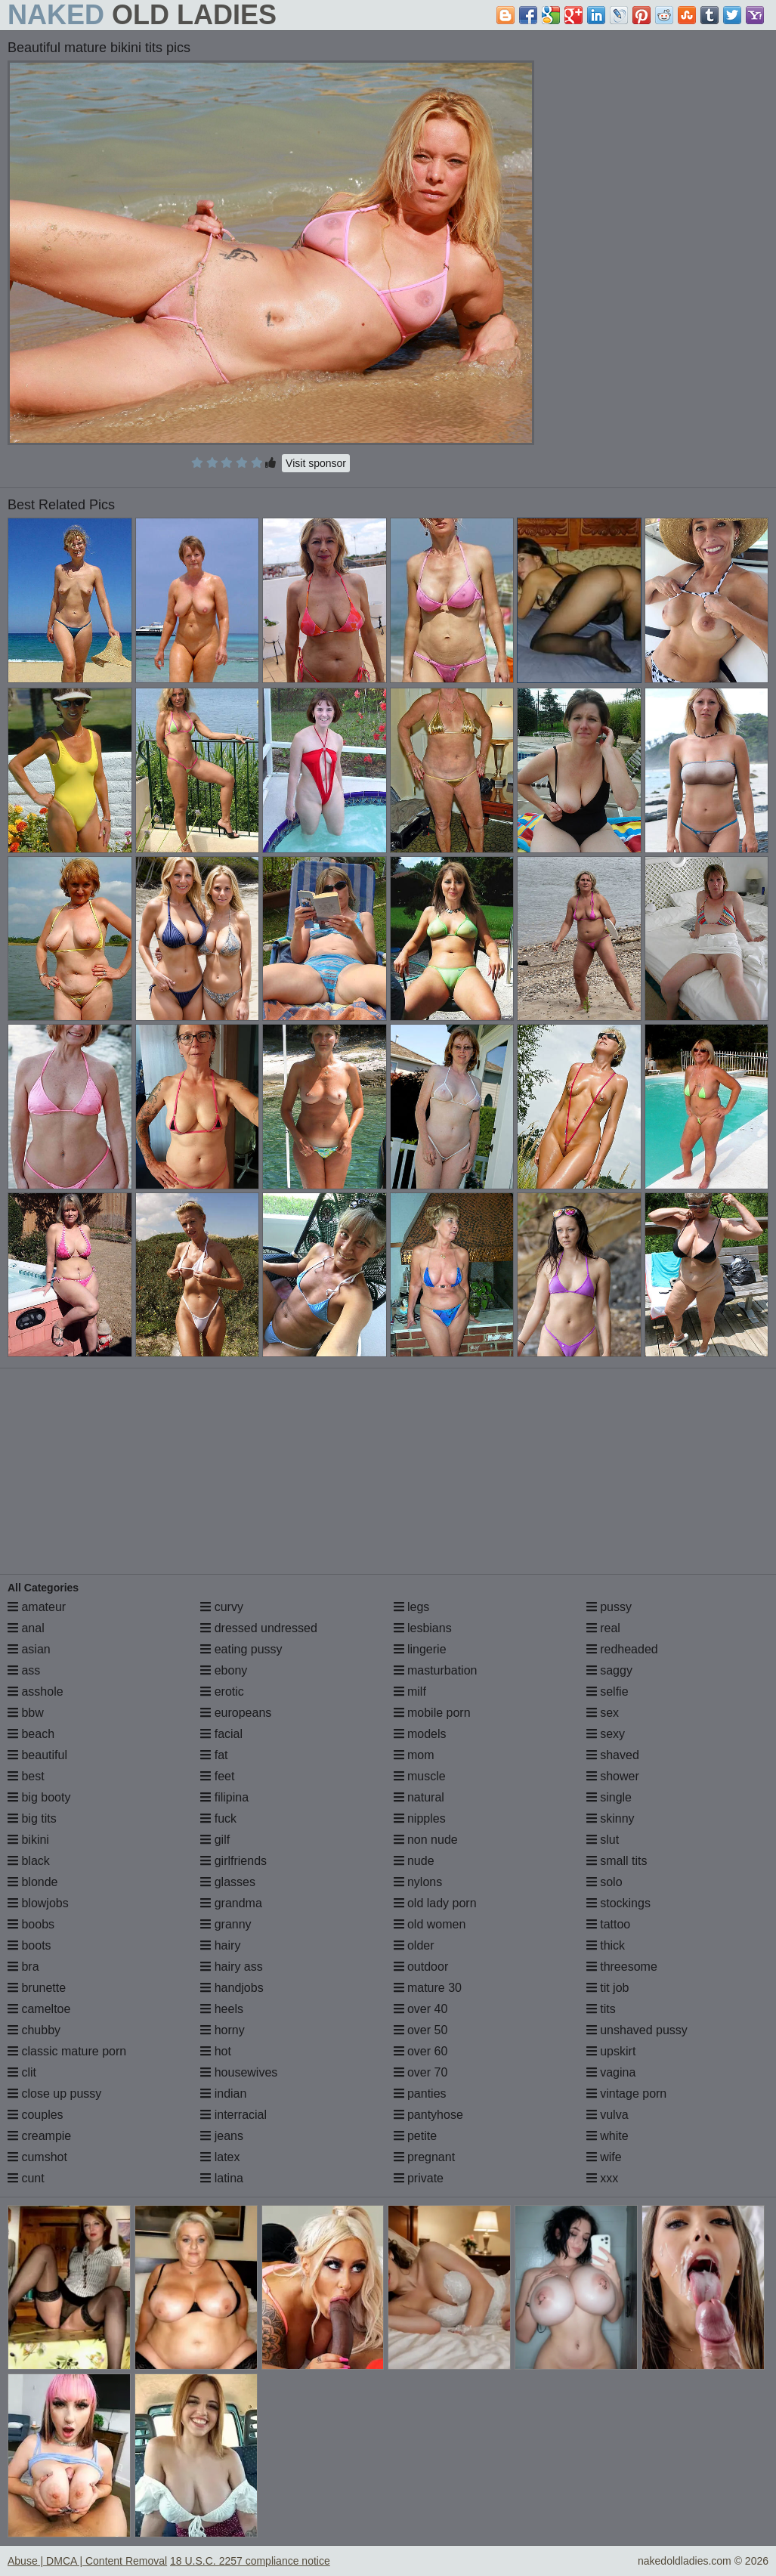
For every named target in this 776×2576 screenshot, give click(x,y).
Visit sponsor (316, 463)
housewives (238, 2072)
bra (23, 1966)
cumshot (37, 2157)
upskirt (611, 2051)
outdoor (421, 1966)
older (414, 1945)
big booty (39, 1797)
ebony (223, 1670)
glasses (227, 1882)
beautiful (37, 1755)
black (29, 1860)
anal (26, 1628)
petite (415, 2135)
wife (604, 2157)
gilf (215, 1839)
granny (225, 1924)
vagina (611, 2072)
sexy (605, 1733)
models (420, 1733)
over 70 (421, 2072)
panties (420, 2093)
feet (217, 1776)
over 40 (421, 2008)
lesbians (423, 1628)
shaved (612, 1755)
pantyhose (428, 2114)
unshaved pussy (637, 2030)
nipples (420, 1818)
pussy (609, 1606)
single (609, 1797)
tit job (607, 1987)
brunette (37, 1987)
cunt (26, 2178)
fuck (218, 1818)
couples (35, 2114)
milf (410, 1691)
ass (24, 1670)
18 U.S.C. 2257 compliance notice (250, 2561)
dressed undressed (258, 1628)
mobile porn (432, 1712)
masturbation (436, 1670)
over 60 (421, 2051)
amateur (37, 1606)
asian (29, 1649)
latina (221, 2178)
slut (602, 1839)
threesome (621, 1966)
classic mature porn (67, 2051)
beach (31, 1733)
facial (221, 1733)
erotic (222, 1691)
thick (605, 1945)
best (26, 1776)
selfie (607, 1691)
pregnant (425, 2157)
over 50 (421, 2030)
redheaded (622, 1649)
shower (612, 1776)
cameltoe (39, 2008)
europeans (235, 1712)
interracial (233, 2114)
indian (223, 2093)
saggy (609, 1670)
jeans (221, 2135)
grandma (231, 1903)
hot (215, 2051)
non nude (426, 1839)
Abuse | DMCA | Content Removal (87, 2561)
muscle (420, 1776)
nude (414, 1860)
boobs (31, 1924)
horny (222, 2030)
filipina (224, 1797)
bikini (28, 1839)
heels (221, 2008)
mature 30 (428, 1987)
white (607, 2135)
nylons (418, 1882)
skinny (610, 1818)
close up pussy (54, 2093)
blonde (33, 1882)
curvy (221, 1606)
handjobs (231, 1987)
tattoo (608, 1924)
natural (419, 1797)
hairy (220, 1945)
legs (412, 1606)
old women (430, 1924)
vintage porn (626, 2093)
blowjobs (38, 1903)
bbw (26, 1712)
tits (601, 2008)
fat (213, 1755)
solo (604, 1882)
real (603, 1628)
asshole (35, 1691)
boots (29, 1945)
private (419, 2178)
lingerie (420, 1649)
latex (220, 2157)
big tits (32, 1818)
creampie (39, 2135)
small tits (617, 1860)
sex (602, 1712)
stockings (618, 1903)
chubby (34, 2030)
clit (22, 2072)
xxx (602, 2178)
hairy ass (231, 1966)
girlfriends (233, 1860)
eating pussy (241, 1649)
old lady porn (435, 1903)
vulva (607, 2114)
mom (414, 1755)
